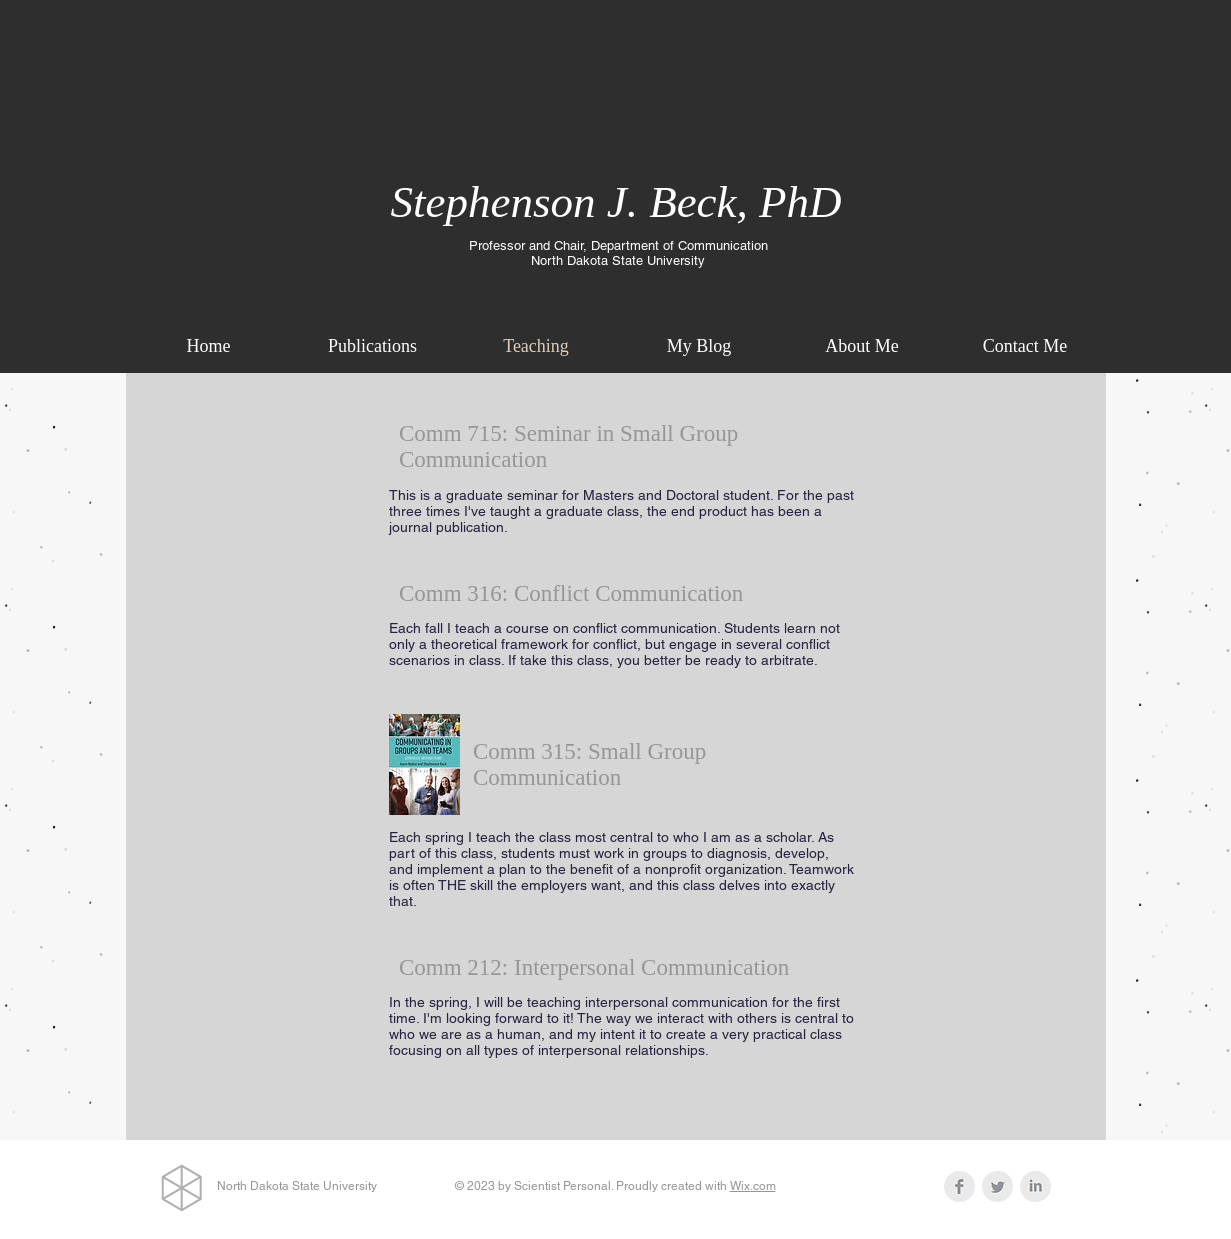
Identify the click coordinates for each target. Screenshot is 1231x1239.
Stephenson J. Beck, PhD (615, 202)
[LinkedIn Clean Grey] (1035, 1186)
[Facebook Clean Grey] (959, 1186)
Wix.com (753, 1186)
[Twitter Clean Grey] (997, 1186)
